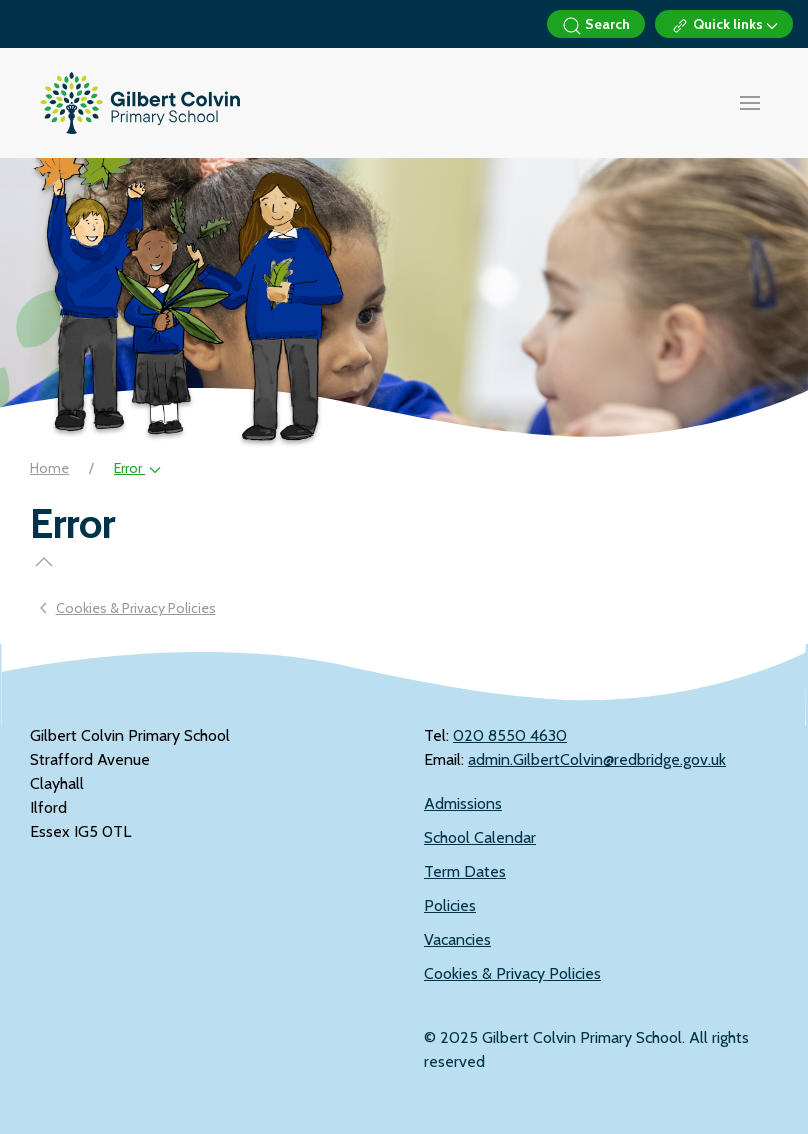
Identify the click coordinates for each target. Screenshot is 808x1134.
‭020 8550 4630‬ (510, 735)
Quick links (724, 25)
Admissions (463, 803)
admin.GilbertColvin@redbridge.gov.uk (597, 759)
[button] (750, 103)
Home (49, 468)
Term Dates (465, 871)
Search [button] (596, 25)
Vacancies (457, 939)
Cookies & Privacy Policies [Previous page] (128, 608)
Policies (450, 905)
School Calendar (480, 837)
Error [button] (137, 468)
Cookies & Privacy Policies (512, 973)
